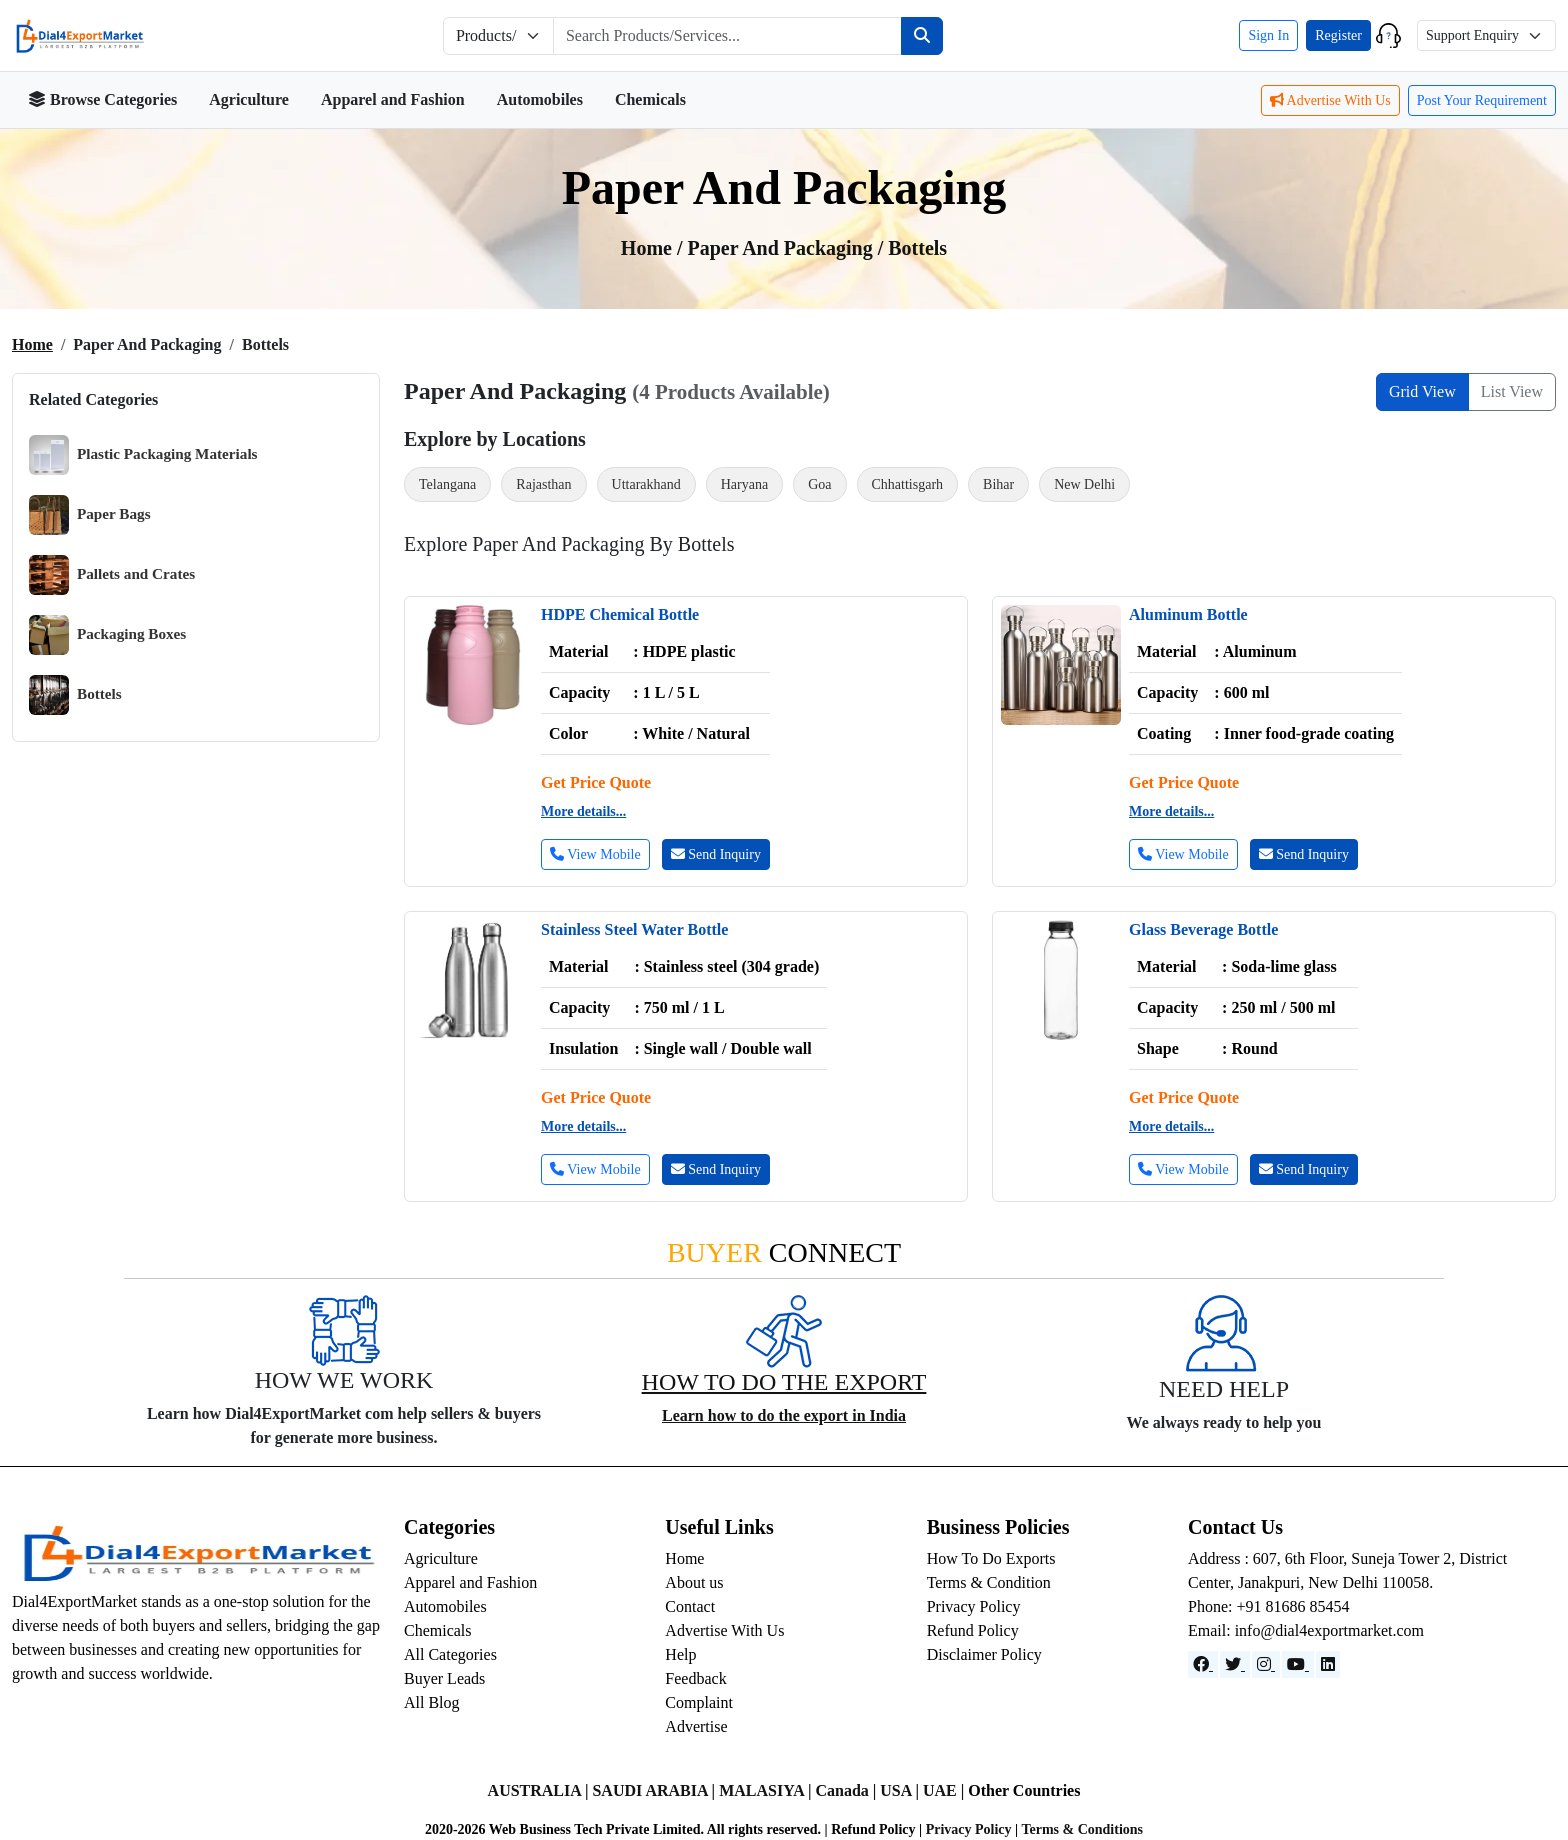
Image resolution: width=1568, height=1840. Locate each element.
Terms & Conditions (1082, 1829)
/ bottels (912, 248)
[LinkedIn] (1328, 1664)
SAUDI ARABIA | (655, 1790)
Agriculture (249, 99)
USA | (901, 1790)
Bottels (75, 695)
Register (1338, 35)
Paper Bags (90, 515)
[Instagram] (1266, 1664)
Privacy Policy (974, 1606)
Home (32, 344)
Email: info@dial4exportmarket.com (1306, 1630)
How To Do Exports (991, 1558)
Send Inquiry (716, 854)
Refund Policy (973, 1630)
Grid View (1422, 391)
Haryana (744, 484)
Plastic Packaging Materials (143, 455)
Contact (690, 1606)
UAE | (945, 1790)
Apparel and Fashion (393, 99)
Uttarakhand (646, 484)
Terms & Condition (989, 1582)
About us (694, 1582)
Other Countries (1024, 1790)
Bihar (998, 484)
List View (1512, 391)
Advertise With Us (1330, 100)
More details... (583, 811)
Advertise (696, 1726)
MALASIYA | (767, 1790)
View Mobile (595, 854)
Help (680, 1654)
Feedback (695, 1678)
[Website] (1235, 1664)
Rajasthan (543, 484)
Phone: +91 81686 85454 (1268, 1606)
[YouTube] (1298, 1664)
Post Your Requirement (1482, 100)
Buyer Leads (444, 1678)
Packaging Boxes (107, 635)
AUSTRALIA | (540, 1790)
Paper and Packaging (783, 248)
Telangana (447, 484)
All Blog (432, 1702)
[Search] (922, 36)
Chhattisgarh (908, 484)
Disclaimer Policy (984, 1654)
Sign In (1268, 35)
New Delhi (1084, 484)
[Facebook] (1203, 1664)
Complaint (699, 1702)
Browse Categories (102, 99)
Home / (654, 248)
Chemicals (650, 99)
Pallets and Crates (112, 575)
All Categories (450, 1654)
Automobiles (540, 99)
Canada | (847, 1790)
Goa (819, 484)
